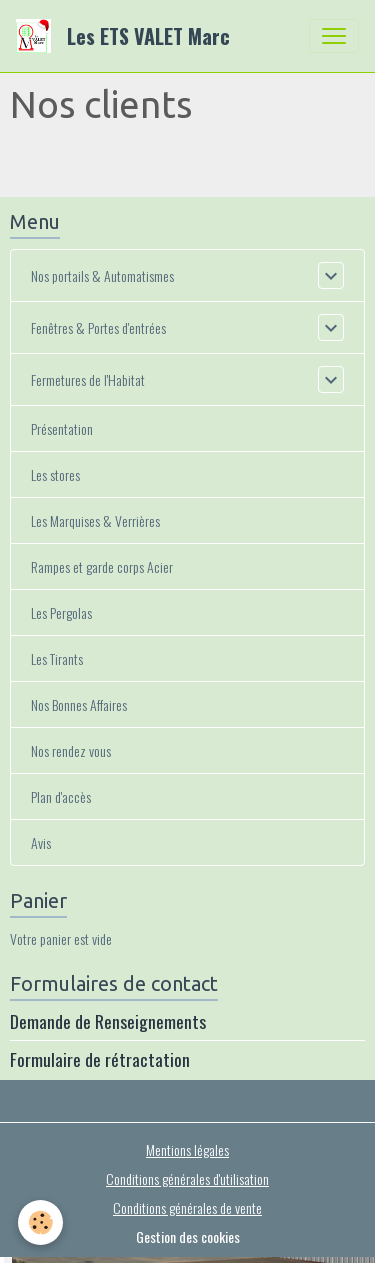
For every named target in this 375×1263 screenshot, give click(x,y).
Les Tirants (57, 658)
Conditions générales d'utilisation (187, 1178)
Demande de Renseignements (108, 1021)
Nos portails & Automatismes (102, 275)
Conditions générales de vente (187, 1207)
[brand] (127, 36)
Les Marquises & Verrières (95, 520)
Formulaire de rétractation (100, 1059)
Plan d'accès (61, 796)
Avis (41, 842)
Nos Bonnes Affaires (79, 704)
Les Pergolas (61, 612)
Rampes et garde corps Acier (102, 566)
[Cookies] (40, 1222)
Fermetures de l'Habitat (88, 379)
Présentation (62, 428)
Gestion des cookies (188, 1236)
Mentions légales (187, 1149)
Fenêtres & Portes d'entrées (98, 327)
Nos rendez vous (71, 750)
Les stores (55, 474)
